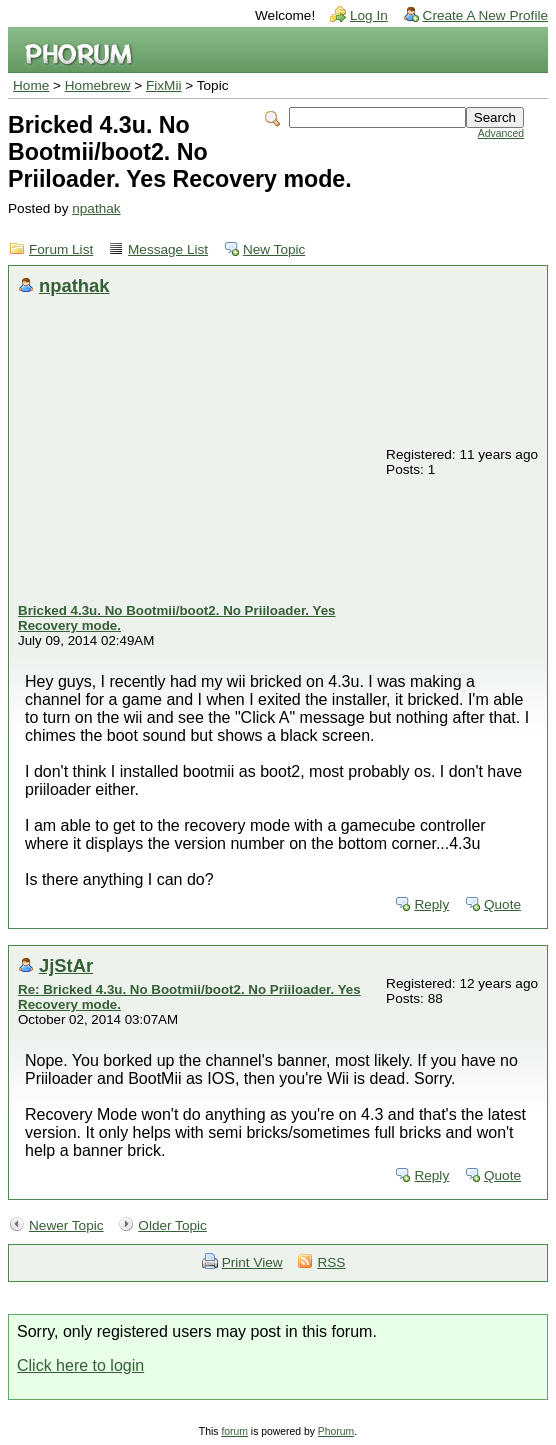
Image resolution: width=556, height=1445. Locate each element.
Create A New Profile (485, 15)
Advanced (501, 133)
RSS (331, 1262)
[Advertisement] (201, 453)
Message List (168, 249)
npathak (96, 208)
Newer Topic (66, 1225)
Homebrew (98, 85)
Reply (431, 904)
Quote (502, 904)
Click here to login (80, 1365)
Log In (369, 15)
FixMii (164, 85)
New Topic (274, 249)
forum (234, 1431)
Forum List (61, 249)
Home (31, 85)
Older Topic (172, 1225)
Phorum (336, 1431)
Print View (252, 1262)
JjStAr (66, 965)
